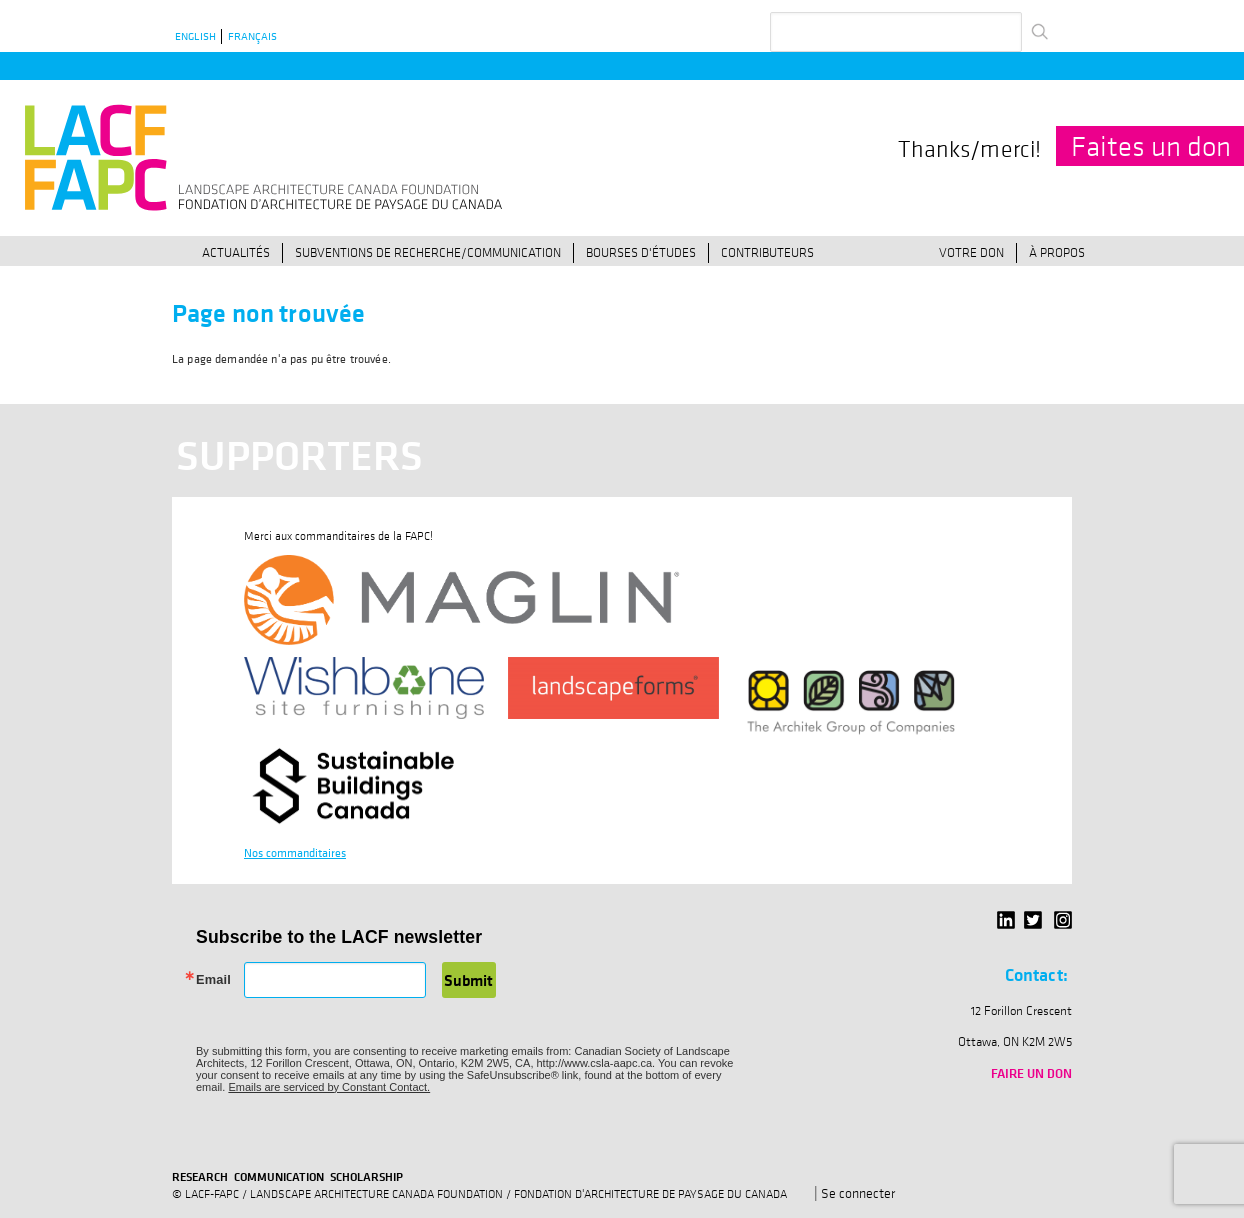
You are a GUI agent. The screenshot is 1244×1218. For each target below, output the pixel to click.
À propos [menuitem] (1057, 251)
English (195, 36)
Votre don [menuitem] (971, 251)
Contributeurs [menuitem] (767, 251)
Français (252, 36)
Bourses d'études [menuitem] (641, 251)
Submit (468, 980)
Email (213, 980)
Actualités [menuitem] (236, 251)
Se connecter (858, 1193)
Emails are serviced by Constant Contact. (329, 1087)
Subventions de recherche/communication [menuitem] (428, 251)
